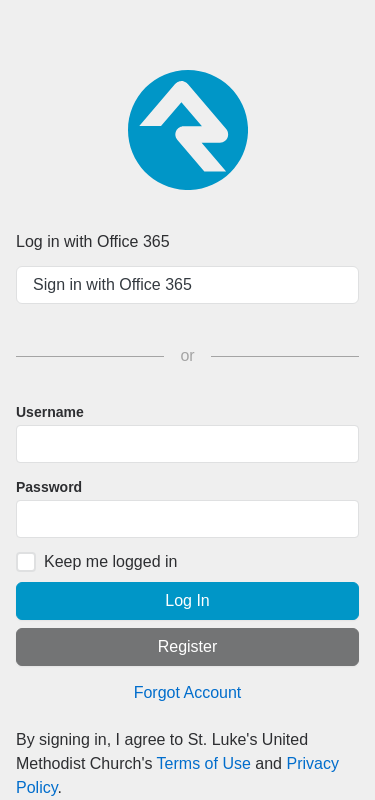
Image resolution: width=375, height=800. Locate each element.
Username (50, 412)
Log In (187, 600)
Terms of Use (204, 763)
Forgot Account (188, 692)
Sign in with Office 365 (112, 284)
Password (49, 487)
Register (188, 646)
